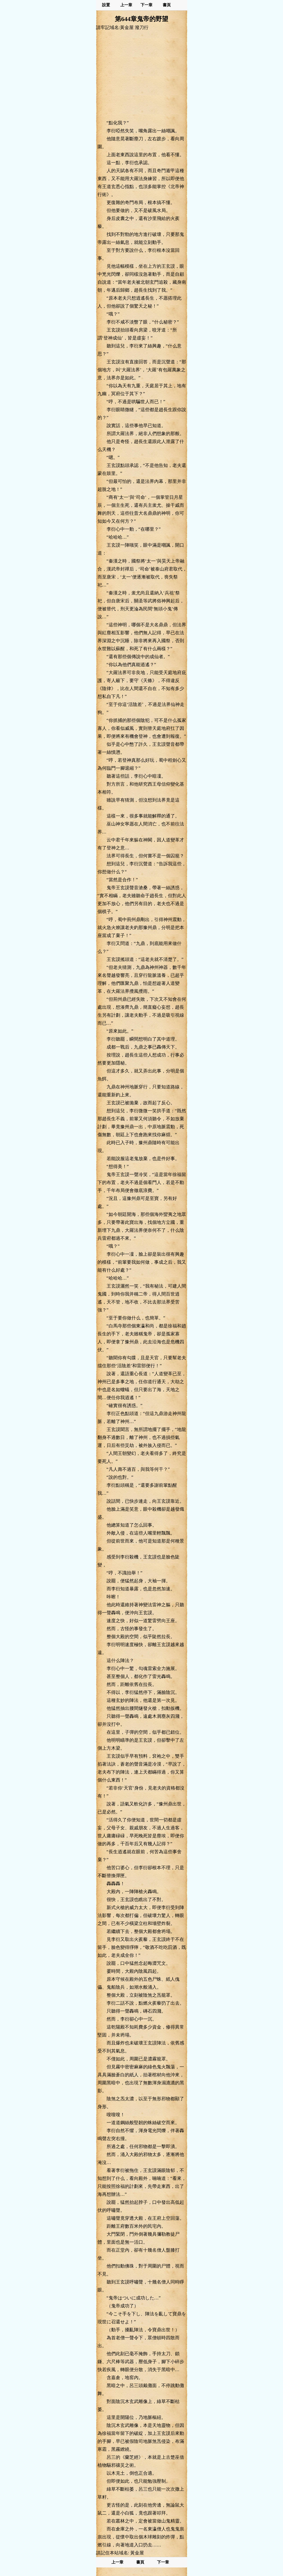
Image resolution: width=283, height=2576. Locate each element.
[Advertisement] (141, 74)
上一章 (126, 5)
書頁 (167, 5)
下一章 (146, 5)
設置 (106, 5)
